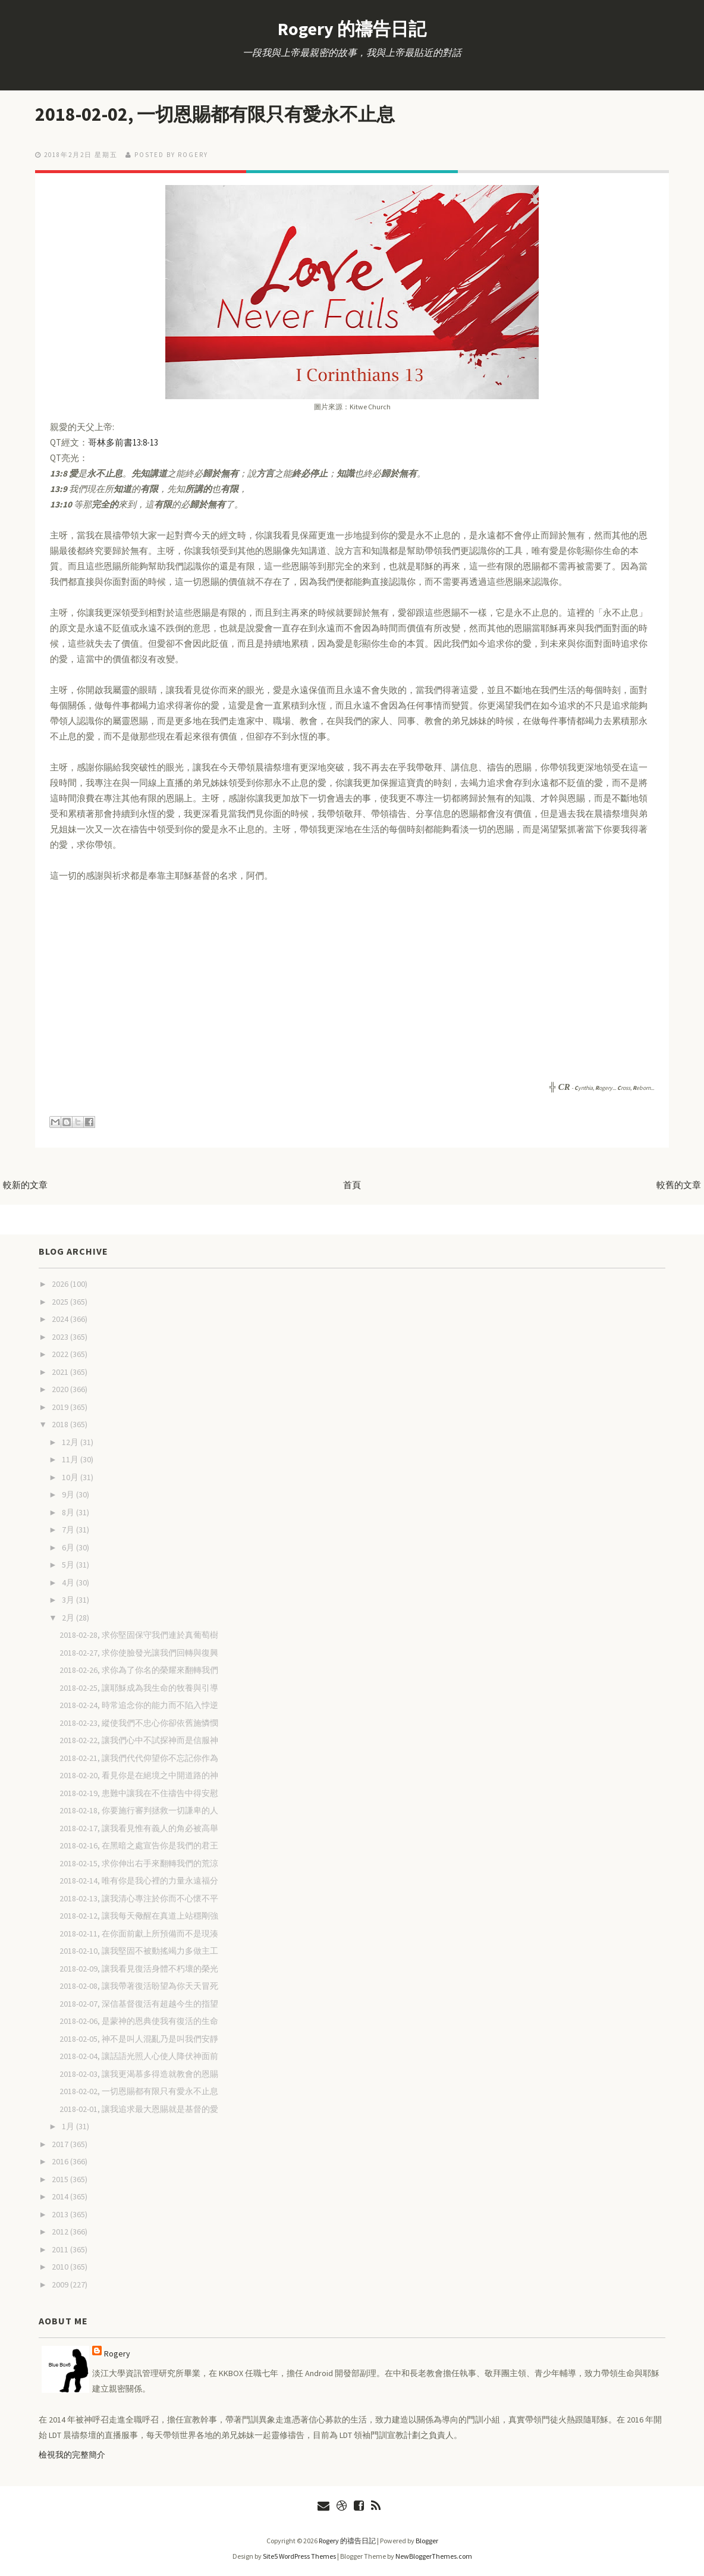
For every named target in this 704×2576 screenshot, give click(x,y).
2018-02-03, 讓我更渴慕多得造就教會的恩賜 (138, 2074)
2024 (61, 1319)
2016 (61, 2161)
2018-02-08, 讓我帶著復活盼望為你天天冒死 (138, 1985)
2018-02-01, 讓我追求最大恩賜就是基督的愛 (138, 2109)
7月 (69, 1529)
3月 (69, 1599)
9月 (69, 1494)
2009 (61, 2284)
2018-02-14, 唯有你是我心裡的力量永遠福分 (138, 1880)
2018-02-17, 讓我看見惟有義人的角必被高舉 (138, 1828)
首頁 (352, 1184)
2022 (61, 1354)
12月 (71, 1442)
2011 (61, 2249)
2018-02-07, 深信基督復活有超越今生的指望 (138, 2003)
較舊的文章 (678, 1184)
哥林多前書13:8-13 (123, 442)
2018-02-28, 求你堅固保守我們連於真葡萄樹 (138, 1634)
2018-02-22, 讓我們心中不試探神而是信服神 (138, 1740)
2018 (61, 1424)
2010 (61, 2266)
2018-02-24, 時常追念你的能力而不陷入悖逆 (138, 1705)
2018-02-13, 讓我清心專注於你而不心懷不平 (138, 1898)
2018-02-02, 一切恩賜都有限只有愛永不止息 (219, 114)
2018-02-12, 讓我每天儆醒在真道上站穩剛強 (138, 1915)
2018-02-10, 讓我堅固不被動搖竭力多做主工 (138, 1950)
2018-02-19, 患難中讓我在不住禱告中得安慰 (138, 1793)
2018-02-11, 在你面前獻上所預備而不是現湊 (138, 1933)
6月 (69, 1547)
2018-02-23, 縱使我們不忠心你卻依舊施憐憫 (138, 1723)
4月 (69, 1582)
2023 (61, 1336)
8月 (69, 1512)
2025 (61, 1301)
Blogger (427, 2540)
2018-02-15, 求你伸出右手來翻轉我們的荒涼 (138, 1863)
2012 (61, 2231)
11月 (71, 1459)
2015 (61, 2179)
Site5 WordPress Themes (299, 2556)
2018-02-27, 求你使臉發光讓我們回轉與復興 (138, 1652)
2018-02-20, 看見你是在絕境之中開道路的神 (138, 1775)
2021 (61, 1372)
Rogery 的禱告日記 (352, 28)
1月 (69, 2126)
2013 (61, 2214)
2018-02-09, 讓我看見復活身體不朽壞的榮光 (138, 1968)
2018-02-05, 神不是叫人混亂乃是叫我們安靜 (138, 2038)
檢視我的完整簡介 (72, 2454)
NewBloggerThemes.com (433, 2556)
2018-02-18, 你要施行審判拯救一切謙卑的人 (138, 1810)
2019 (61, 1407)
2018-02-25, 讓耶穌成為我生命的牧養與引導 (138, 1687)
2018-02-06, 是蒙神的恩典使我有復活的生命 (138, 2021)
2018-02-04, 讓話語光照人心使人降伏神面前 (138, 2056)
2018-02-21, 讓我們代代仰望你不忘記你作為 (138, 1758)
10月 (71, 1477)
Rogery (117, 2353)
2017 (61, 2144)
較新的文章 (25, 1184)
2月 (69, 1617)
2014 (61, 2196)
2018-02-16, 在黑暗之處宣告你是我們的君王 (138, 1845)
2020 (61, 1389)
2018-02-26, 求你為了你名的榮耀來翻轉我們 (138, 1670)
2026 (61, 1283)
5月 (69, 1564)
